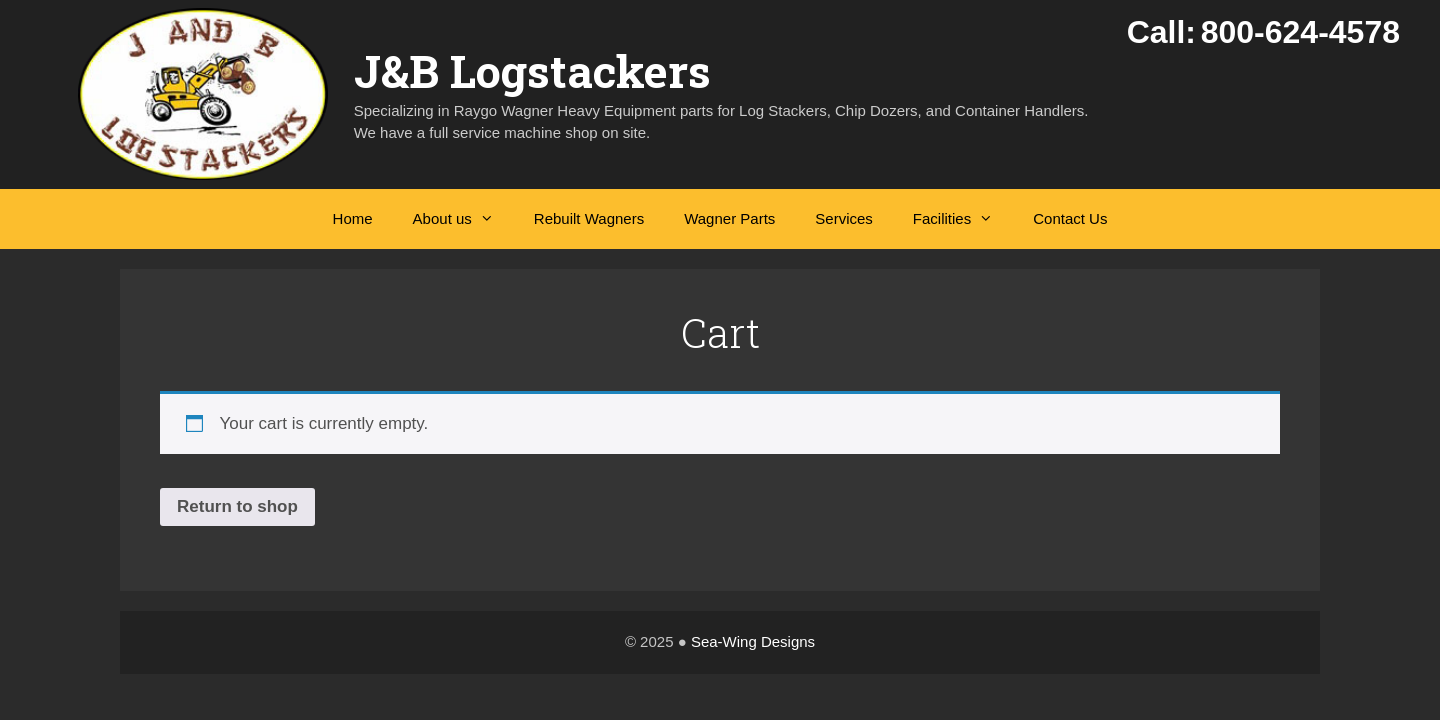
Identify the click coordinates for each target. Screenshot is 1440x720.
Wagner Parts (729, 218)
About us (463, 219)
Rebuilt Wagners (589, 218)
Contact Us (1070, 218)
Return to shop (237, 506)
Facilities (963, 219)
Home (353, 218)
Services (844, 218)
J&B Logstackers (532, 70)
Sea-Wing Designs (753, 641)
